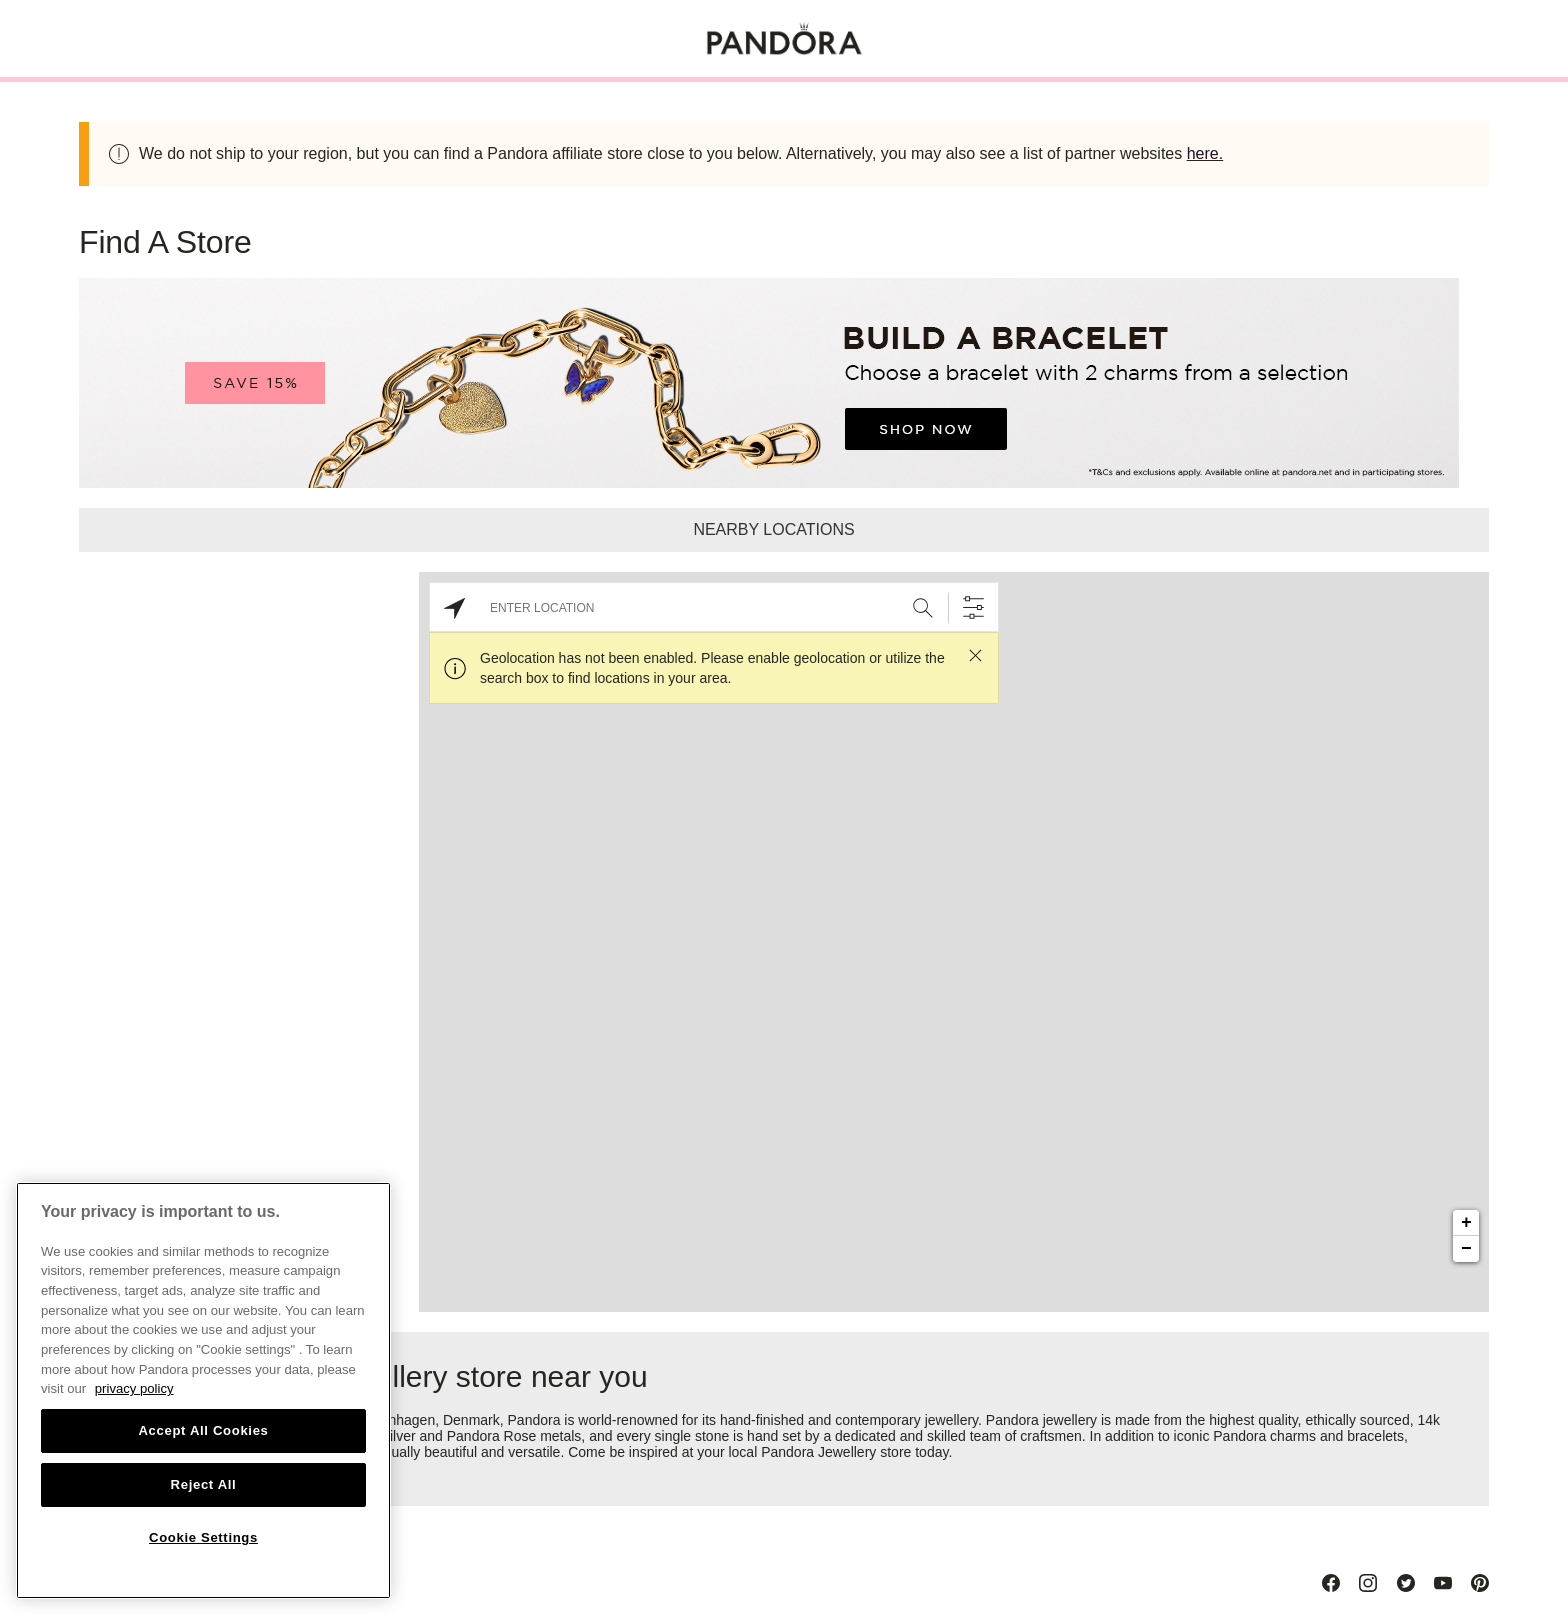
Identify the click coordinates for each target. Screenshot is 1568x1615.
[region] (203, 1390)
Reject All (204, 1484)
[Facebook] (1331, 1583)
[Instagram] (1368, 1583)
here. (1205, 153)
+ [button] (1466, 1223)
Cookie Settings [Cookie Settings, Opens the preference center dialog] (203, 1537)
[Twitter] (1406, 1583)
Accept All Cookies (203, 1430)
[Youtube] (1443, 1583)
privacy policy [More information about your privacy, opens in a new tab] (134, 1388)
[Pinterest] (1480, 1583)
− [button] (1466, 1249)
